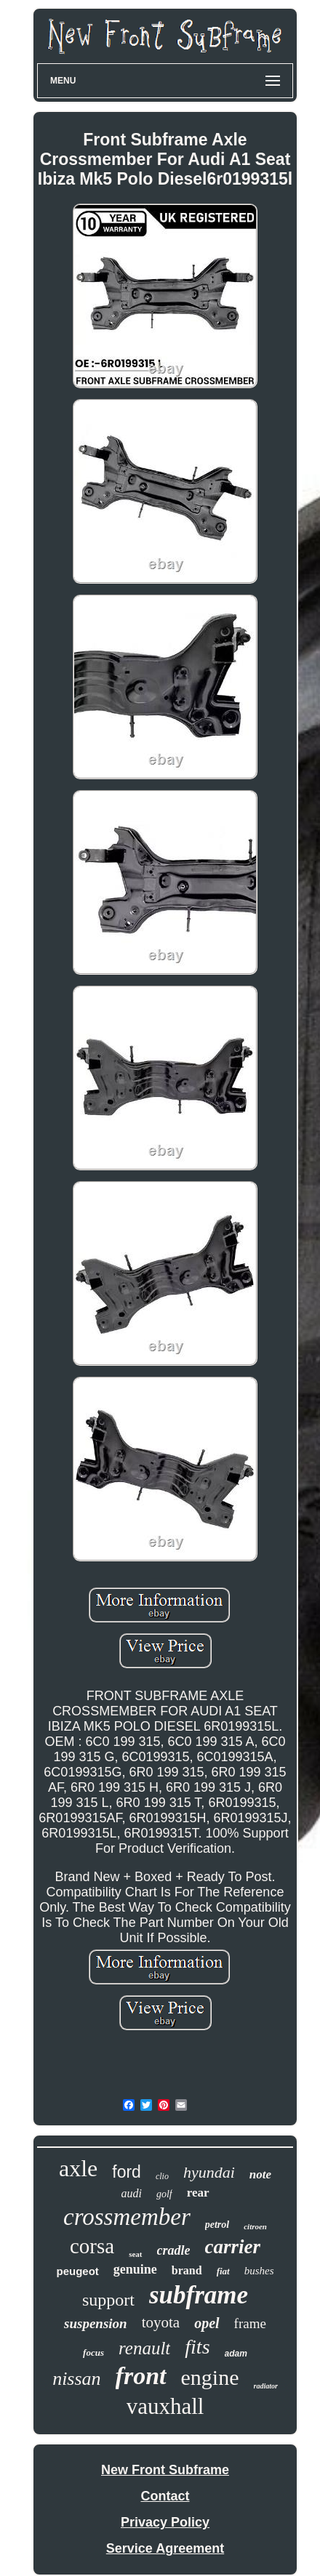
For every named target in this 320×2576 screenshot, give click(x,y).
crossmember (127, 2217)
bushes (259, 2271)
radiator (266, 2386)
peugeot (77, 2271)
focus (93, 2352)
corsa (92, 2246)
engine (210, 2377)
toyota (161, 2322)
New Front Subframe (165, 2470)
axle (78, 2168)
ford (126, 2171)
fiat (223, 2271)
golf (164, 2194)
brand (187, 2270)
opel (206, 2323)
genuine (135, 2269)
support (108, 2299)
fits (197, 2346)
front (141, 2375)
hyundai (209, 2172)
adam (236, 2353)
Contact (165, 2496)
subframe (198, 2295)
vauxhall (165, 2406)
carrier (233, 2247)
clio (162, 2176)
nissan (76, 2378)
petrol (217, 2224)
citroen (255, 2226)
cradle (174, 2250)
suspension (95, 2323)
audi (131, 2193)
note (260, 2174)
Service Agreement (165, 2548)
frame (250, 2323)
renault (144, 2348)
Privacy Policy (165, 2522)
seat (135, 2254)
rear (198, 2192)
